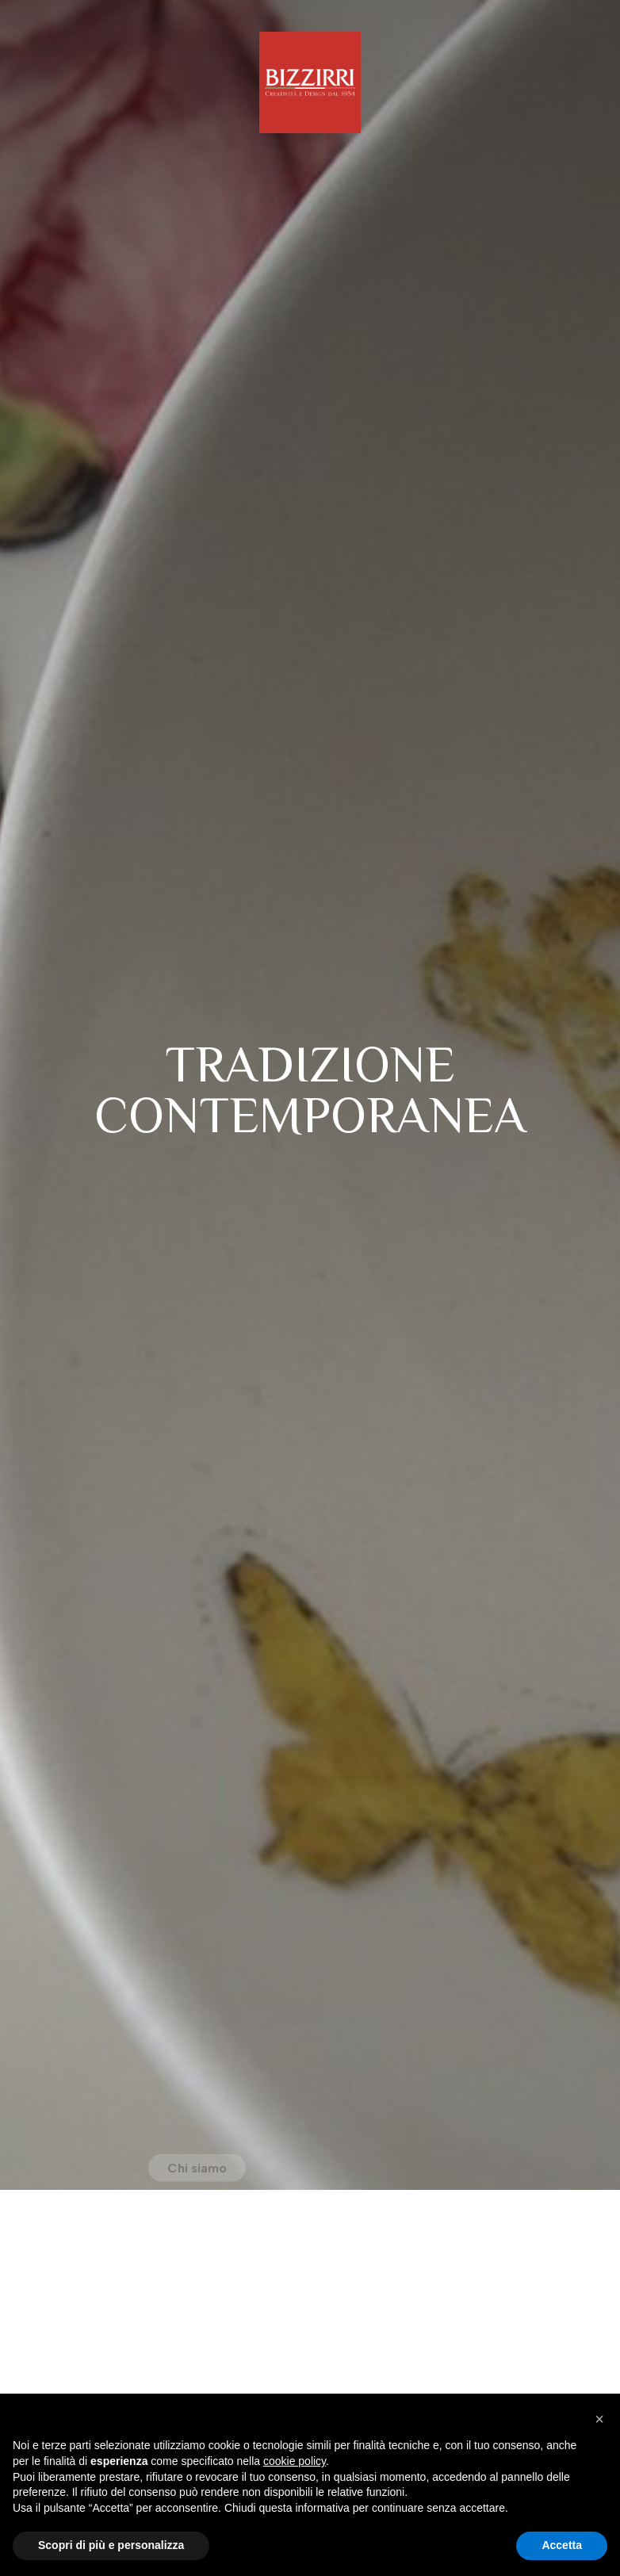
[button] (599, 2419)
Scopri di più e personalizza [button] (111, 2545)
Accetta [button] (562, 2545)
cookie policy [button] (294, 2461)
